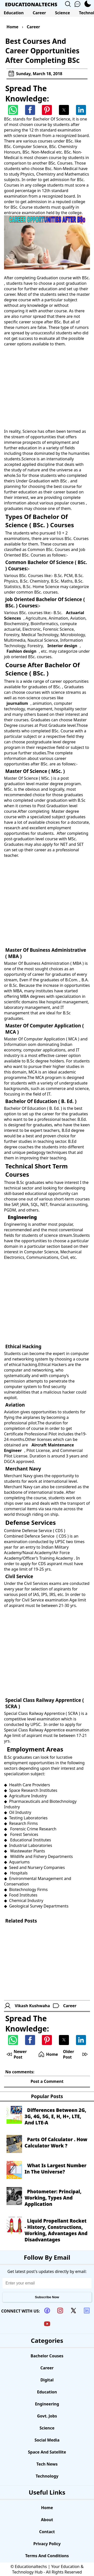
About (47, 2519)
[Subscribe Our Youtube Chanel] (47, 2324)
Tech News (46, 2464)
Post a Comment (47, 2081)
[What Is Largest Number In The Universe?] (15, 2177)
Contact (47, 2531)
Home (48, 2054)
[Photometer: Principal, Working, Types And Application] (15, 2203)
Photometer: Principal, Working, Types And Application (53, 2197)
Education (14, 13)
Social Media (47, 2440)
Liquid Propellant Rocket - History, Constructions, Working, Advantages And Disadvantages (56, 2230)
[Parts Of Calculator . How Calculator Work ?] (15, 2151)
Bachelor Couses (47, 2356)
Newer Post (17, 2054)
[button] (13, 110)
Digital (47, 2380)
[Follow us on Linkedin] (87, 2311)
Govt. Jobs (47, 2416)
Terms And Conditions (47, 2555)
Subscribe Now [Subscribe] (47, 2297)
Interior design (62, 645)
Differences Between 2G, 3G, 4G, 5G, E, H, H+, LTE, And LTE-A (55, 2116)
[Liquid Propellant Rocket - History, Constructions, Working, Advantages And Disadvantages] (15, 2233)
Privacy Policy (47, 2543)
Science (62, 13)
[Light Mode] (87, 4)
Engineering (22, 1217)
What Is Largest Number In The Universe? (55, 2168)
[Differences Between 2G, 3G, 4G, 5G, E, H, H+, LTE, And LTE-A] (15, 2122)
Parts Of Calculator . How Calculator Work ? (56, 2142)
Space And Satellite (47, 2452)
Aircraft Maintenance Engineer (39, 1447)
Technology (47, 2476)
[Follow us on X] (73, 2311)
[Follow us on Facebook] (47, 2311)
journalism (17, 703)
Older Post (75, 2054)
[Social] (77, 4)
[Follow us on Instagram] (60, 2311)
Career (39, 13)
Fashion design (21, 651)
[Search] (67, 4)
